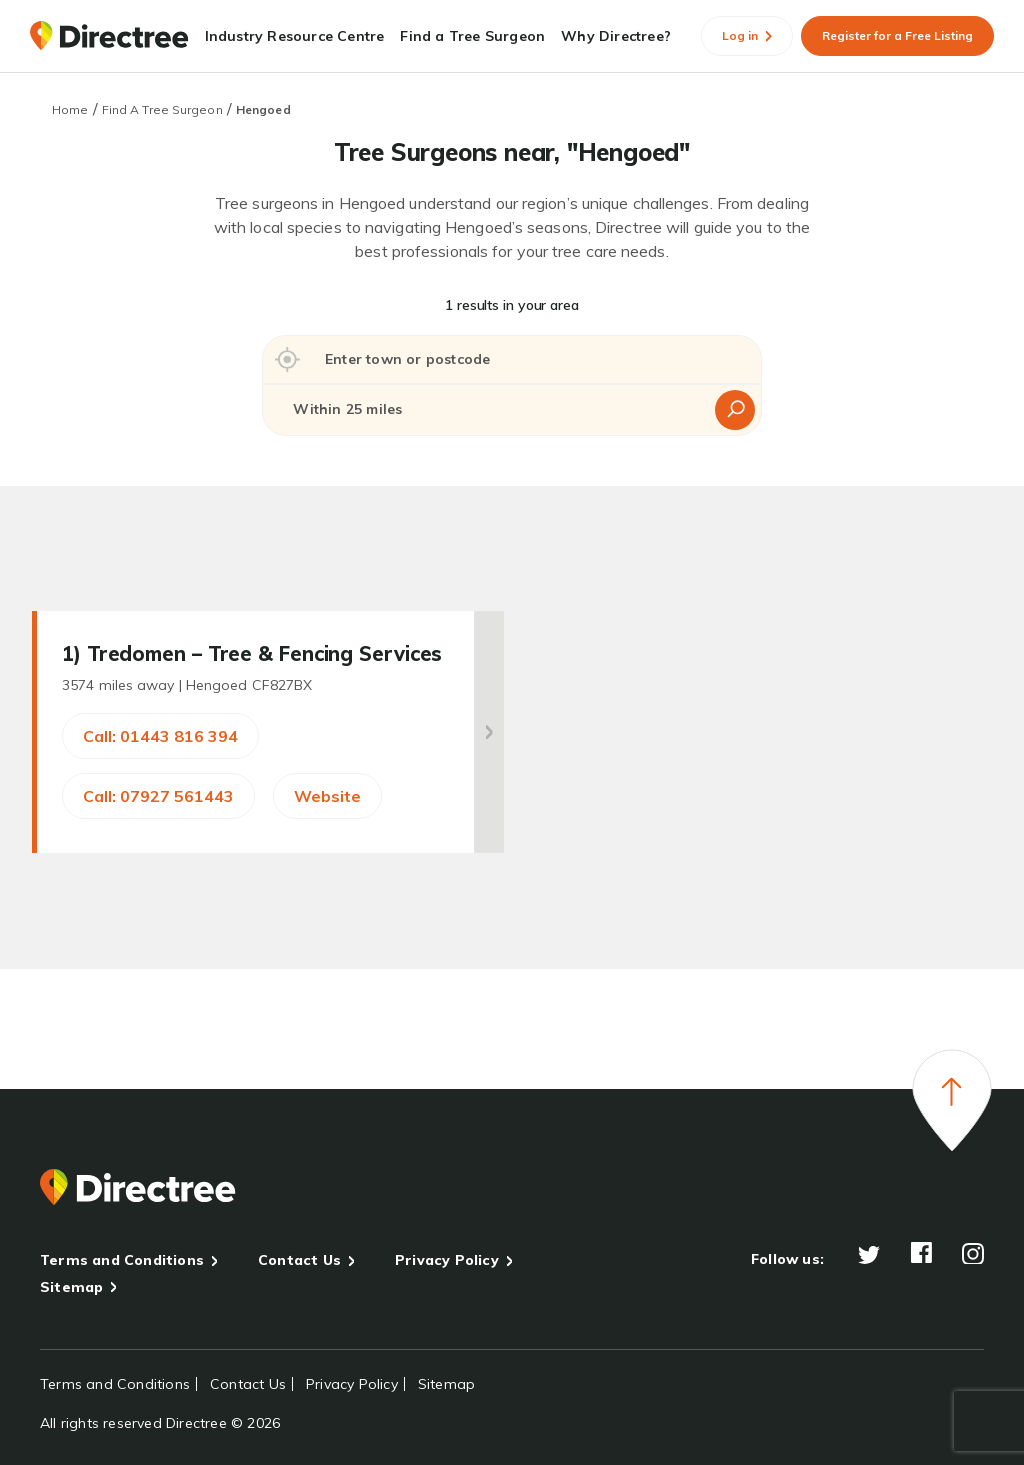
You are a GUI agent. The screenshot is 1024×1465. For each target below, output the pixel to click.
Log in (747, 35)
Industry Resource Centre (295, 36)
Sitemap (71, 1287)
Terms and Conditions (122, 1260)
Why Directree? (616, 36)
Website (327, 796)
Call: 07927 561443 (158, 796)
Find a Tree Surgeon (472, 36)
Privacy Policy (447, 1260)
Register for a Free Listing (897, 35)
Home (70, 109)
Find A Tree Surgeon (162, 109)
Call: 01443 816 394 (160, 736)
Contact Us (299, 1260)
